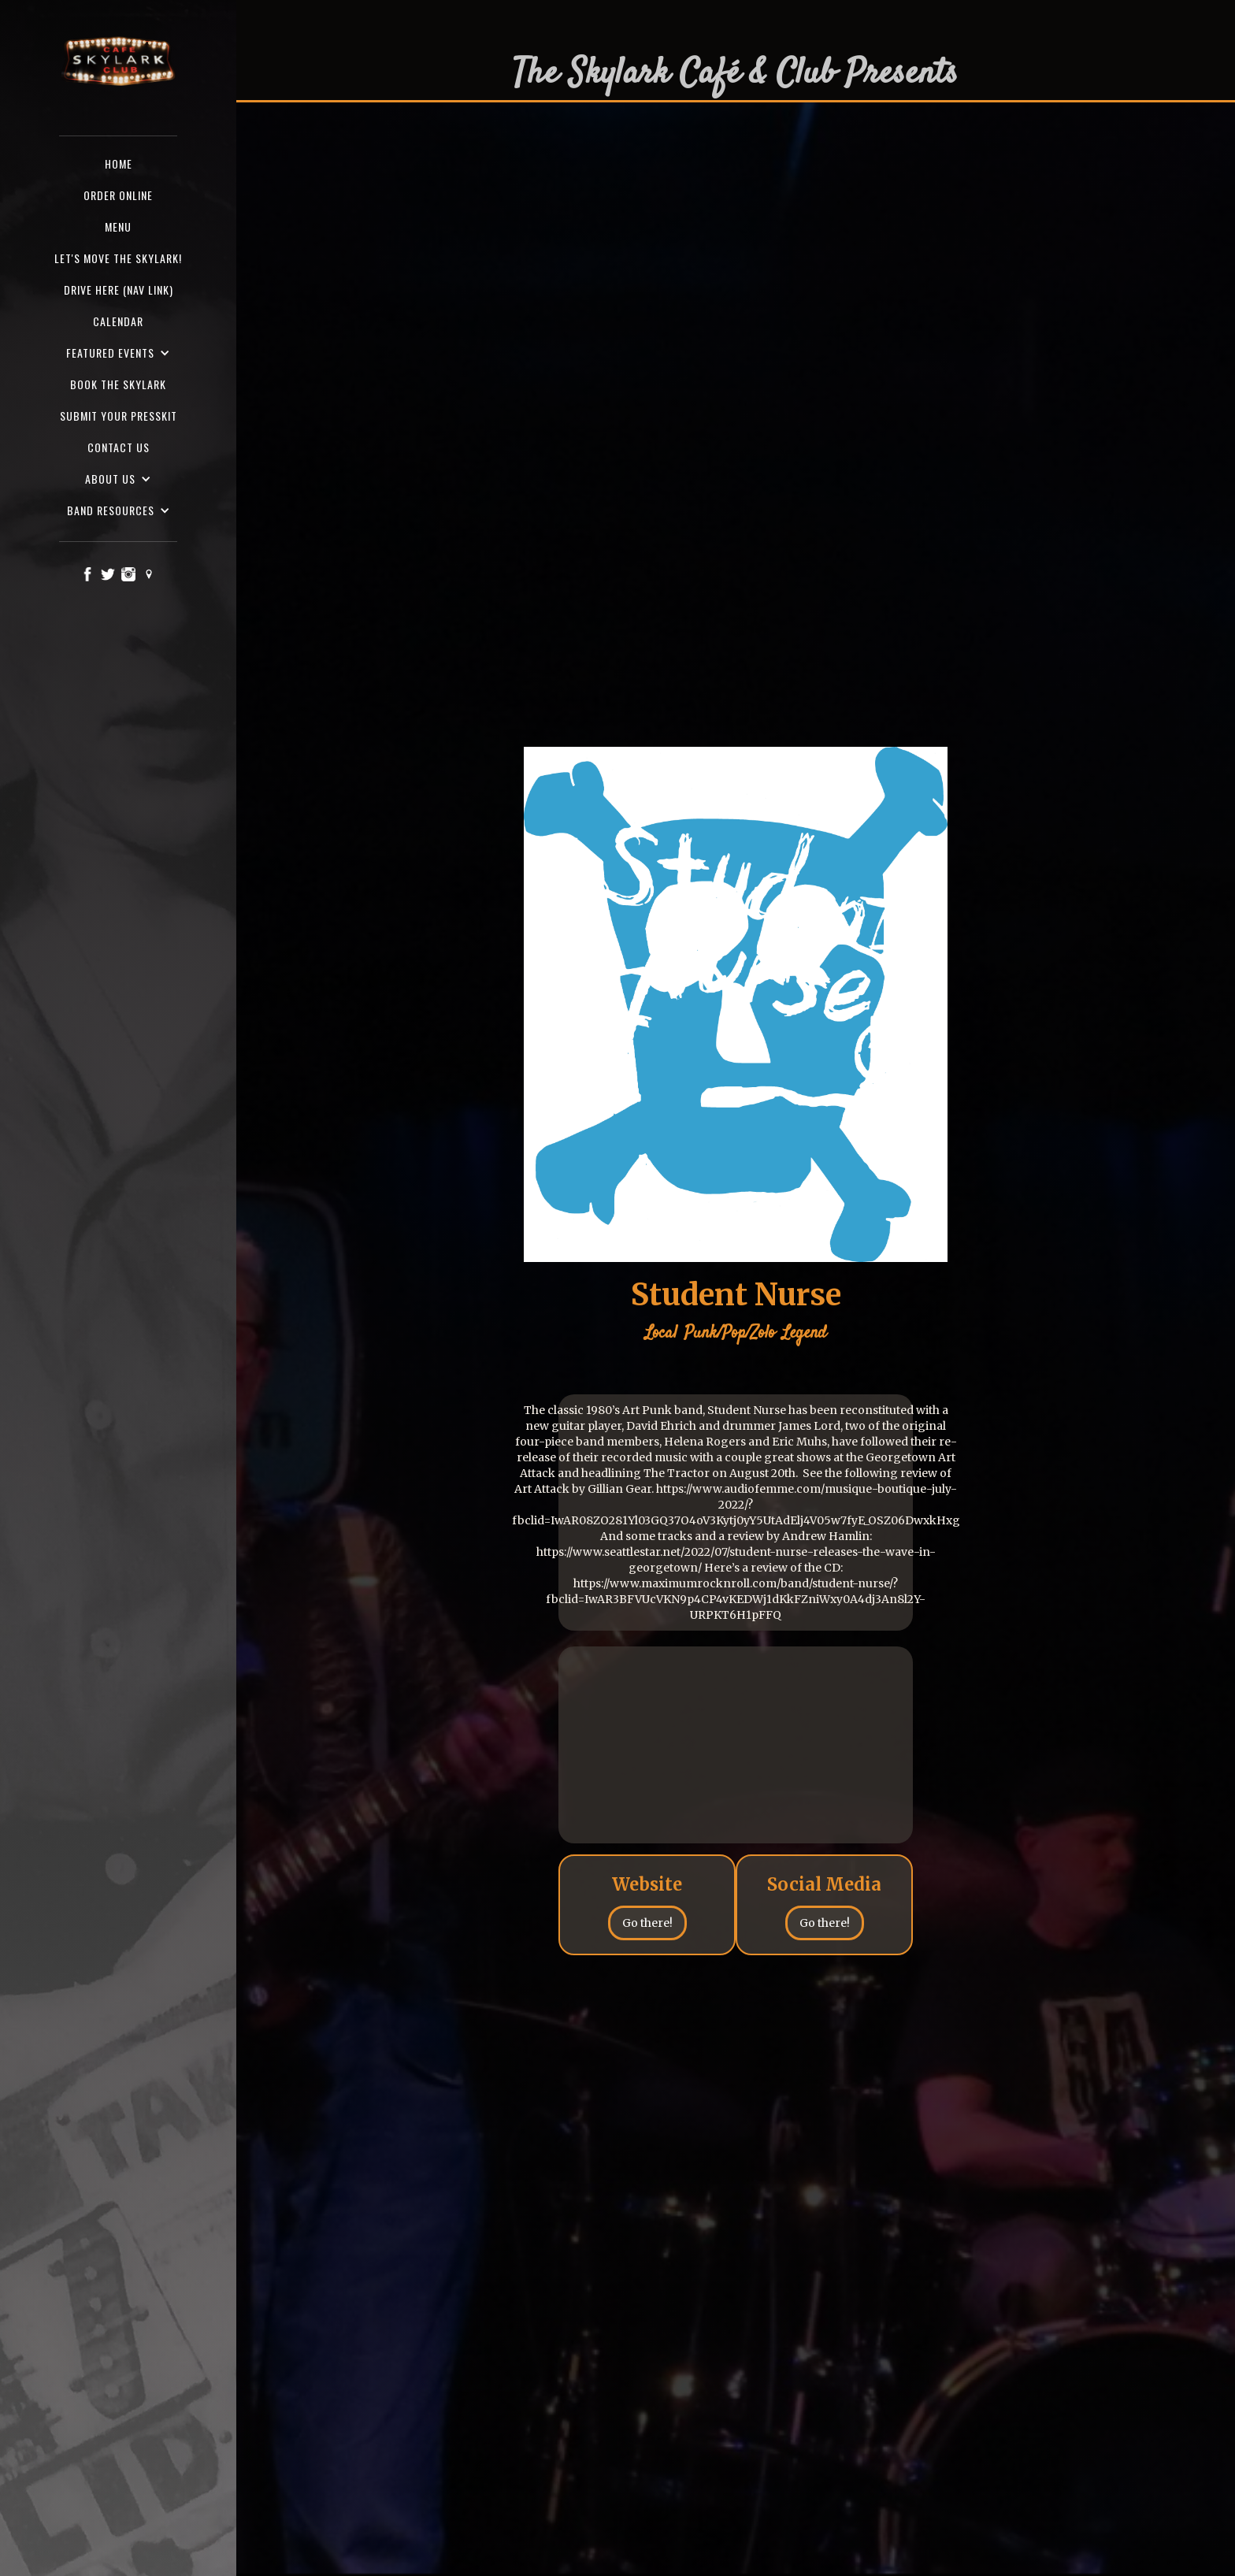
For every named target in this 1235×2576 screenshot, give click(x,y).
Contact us (118, 447)
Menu (118, 226)
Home (118, 163)
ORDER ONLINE (118, 195)
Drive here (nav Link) (118, 289)
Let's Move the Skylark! (118, 258)
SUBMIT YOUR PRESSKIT (118, 415)
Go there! (647, 1923)
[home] (118, 62)
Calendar (118, 321)
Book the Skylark (118, 384)
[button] (118, 353)
